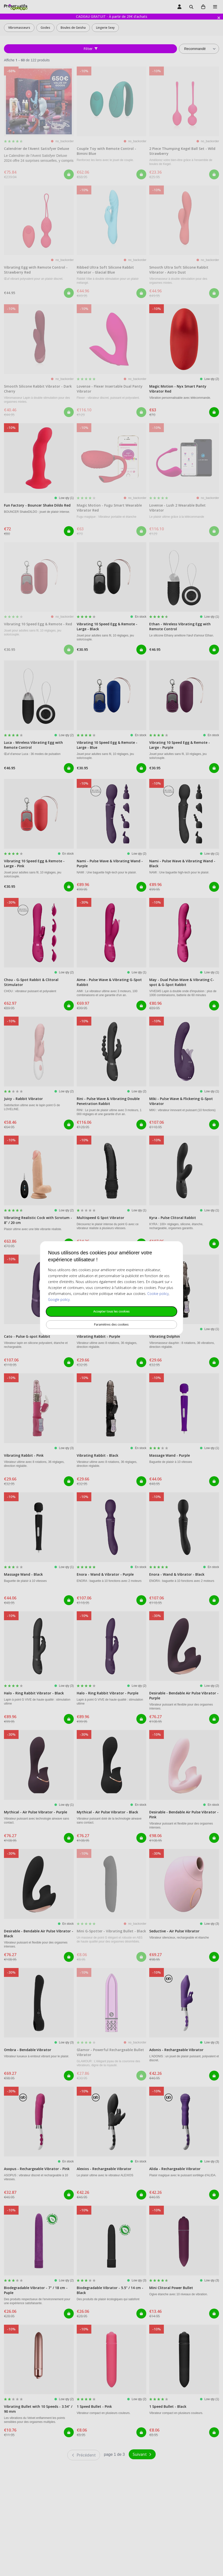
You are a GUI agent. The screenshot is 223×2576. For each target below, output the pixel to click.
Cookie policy (158, 1293)
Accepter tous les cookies (111, 1311)
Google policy (59, 1299)
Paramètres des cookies (111, 1324)
